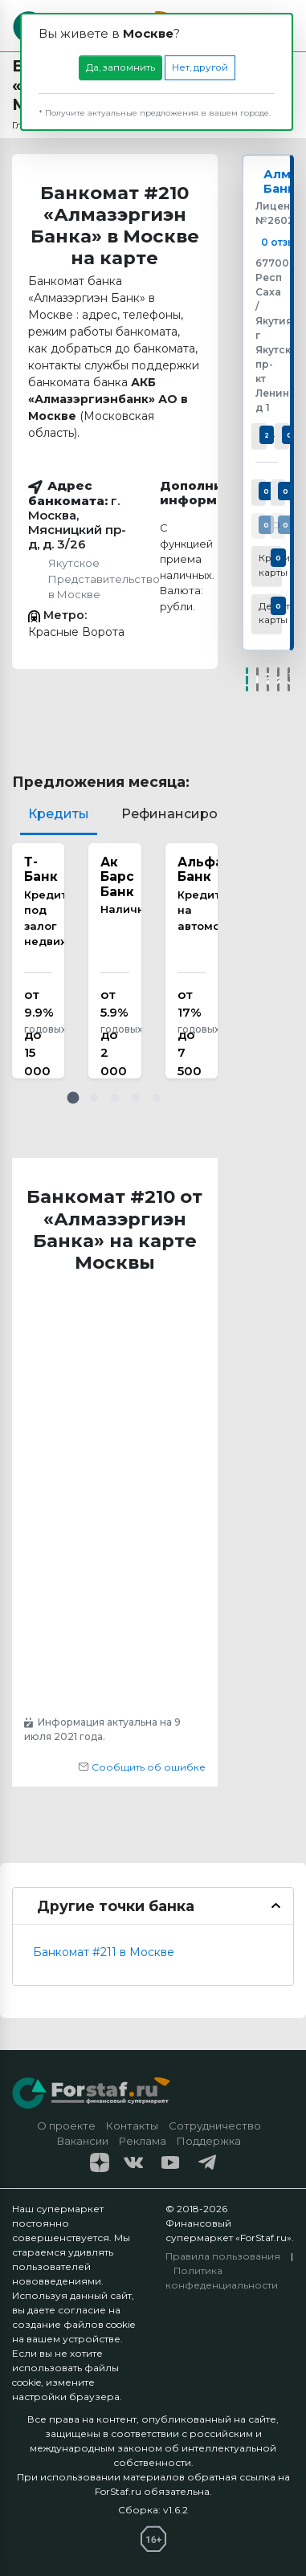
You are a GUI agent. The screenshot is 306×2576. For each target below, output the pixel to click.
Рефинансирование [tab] (190, 813)
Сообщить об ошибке (142, 1767)
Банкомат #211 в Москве (103, 1952)
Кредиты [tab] (58, 813)
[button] (73, 1098)
